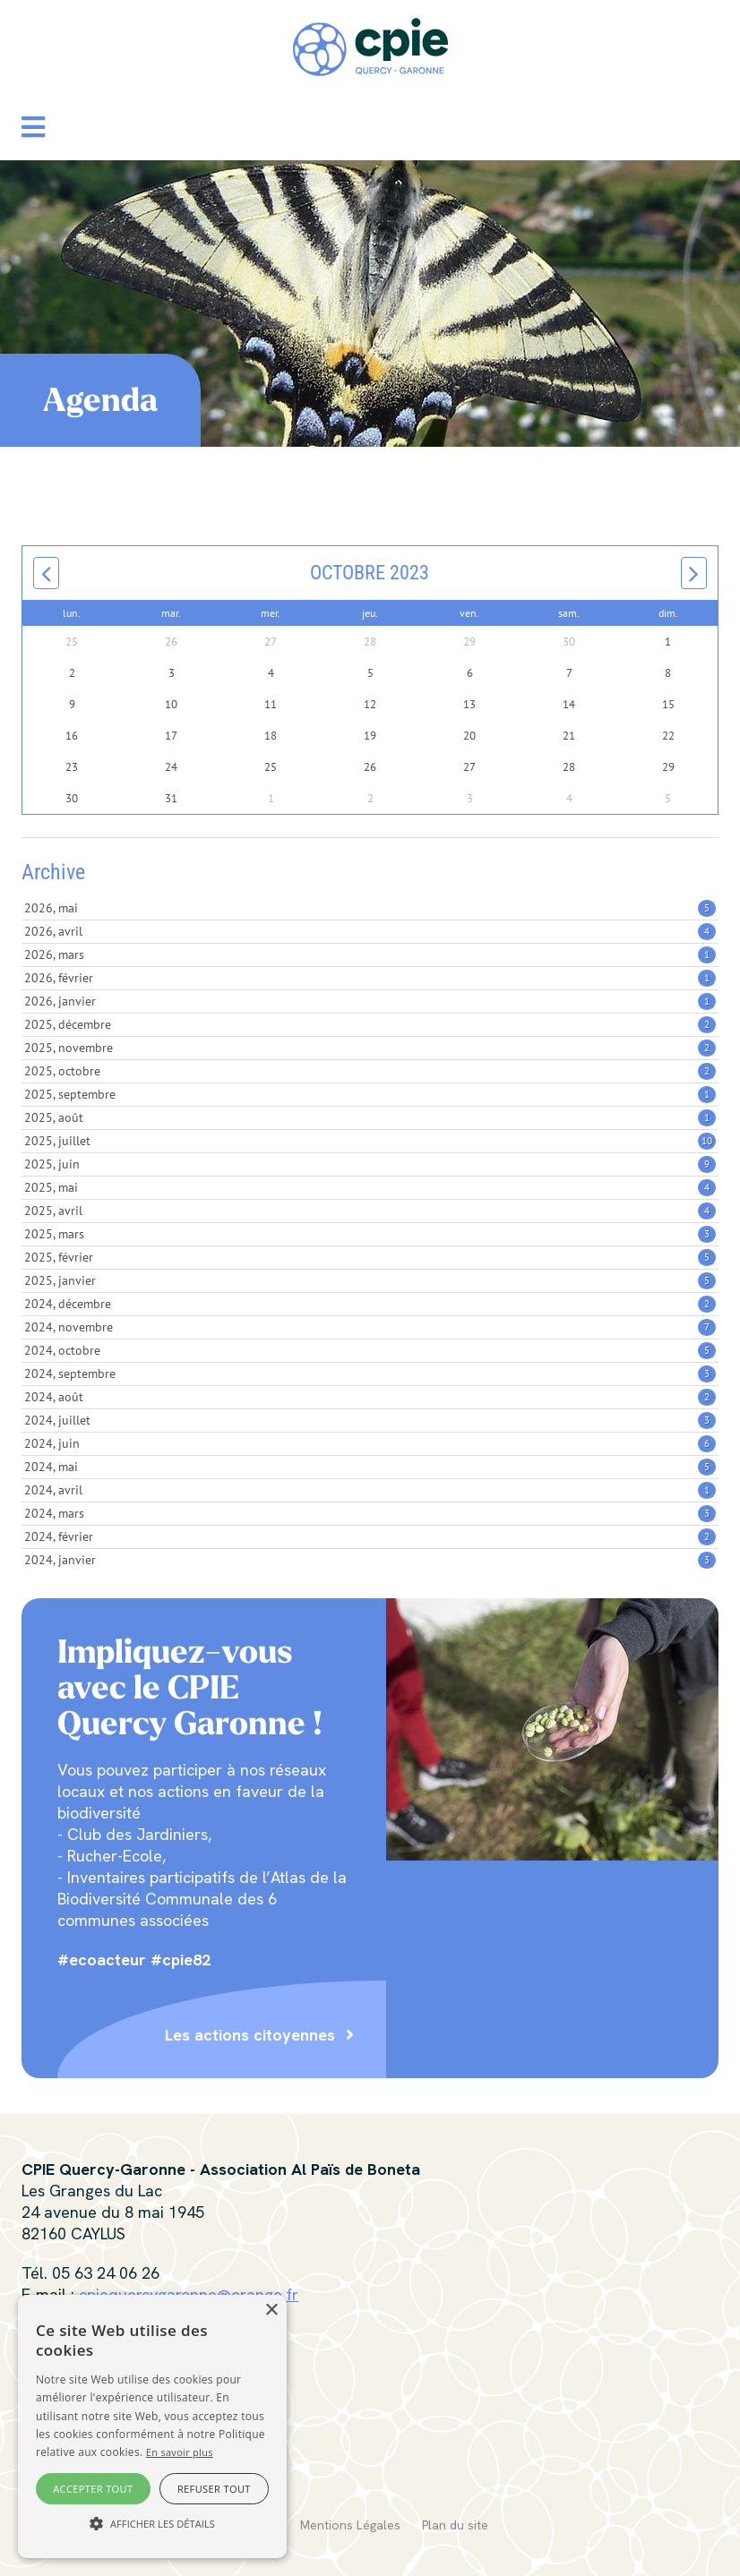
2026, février (370, 978)
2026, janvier (370, 1001)
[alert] (152, 2426)
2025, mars (370, 1234)
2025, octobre (370, 1071)
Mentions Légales (350, 2525)
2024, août (370, 1397)
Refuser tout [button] (214, 2488)
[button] (33, 127)
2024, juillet (370, 1420)
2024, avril (370, 1490)
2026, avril (370, 931)
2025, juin (370, 1164)
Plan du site (455, 2525)
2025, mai (370, 1187)
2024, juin (370, 1443)
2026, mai (370, 908)
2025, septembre (370, 1094)
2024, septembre (370, 1373)
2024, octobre (370, 1350)
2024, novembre (370, 1327)
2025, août (370, 1117)
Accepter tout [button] (93, 2488)
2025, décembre (370, 1024)
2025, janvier (370, 1280)
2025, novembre (370, 1048)
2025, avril (370, 1210)
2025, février (370, 1257)
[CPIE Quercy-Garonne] (370, 45)
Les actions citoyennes (250, 2034)
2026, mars (370, 954)
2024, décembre (370, 1304)
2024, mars (370, 1513)
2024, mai (370, 1467)
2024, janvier (370, 1560)
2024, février (370, 1536)
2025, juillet (370, 1141)
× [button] (271, 2310)
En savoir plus (179, 2452)
